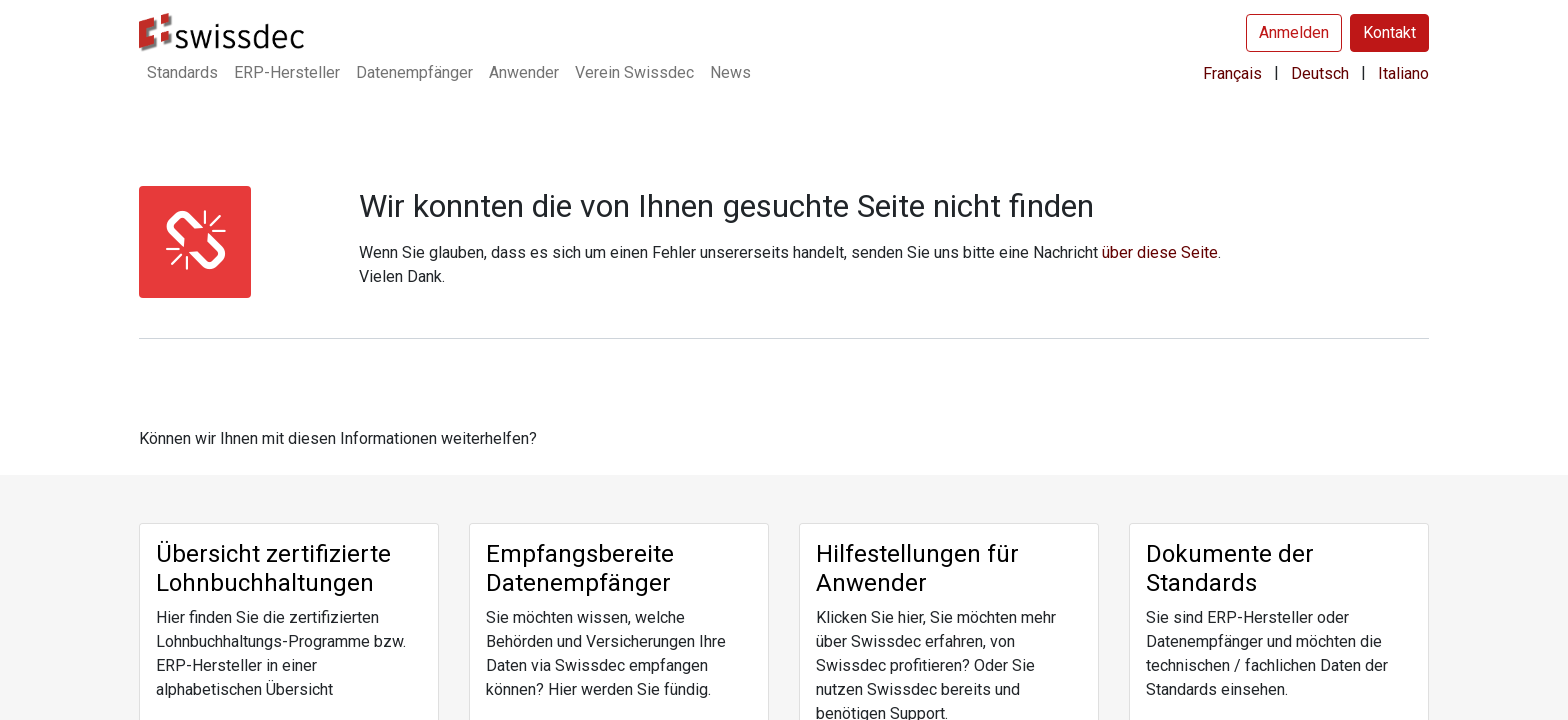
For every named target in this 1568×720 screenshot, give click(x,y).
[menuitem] (182, 73)
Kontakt (1389, 32)
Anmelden (1294, 32)
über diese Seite (1160, 252)
